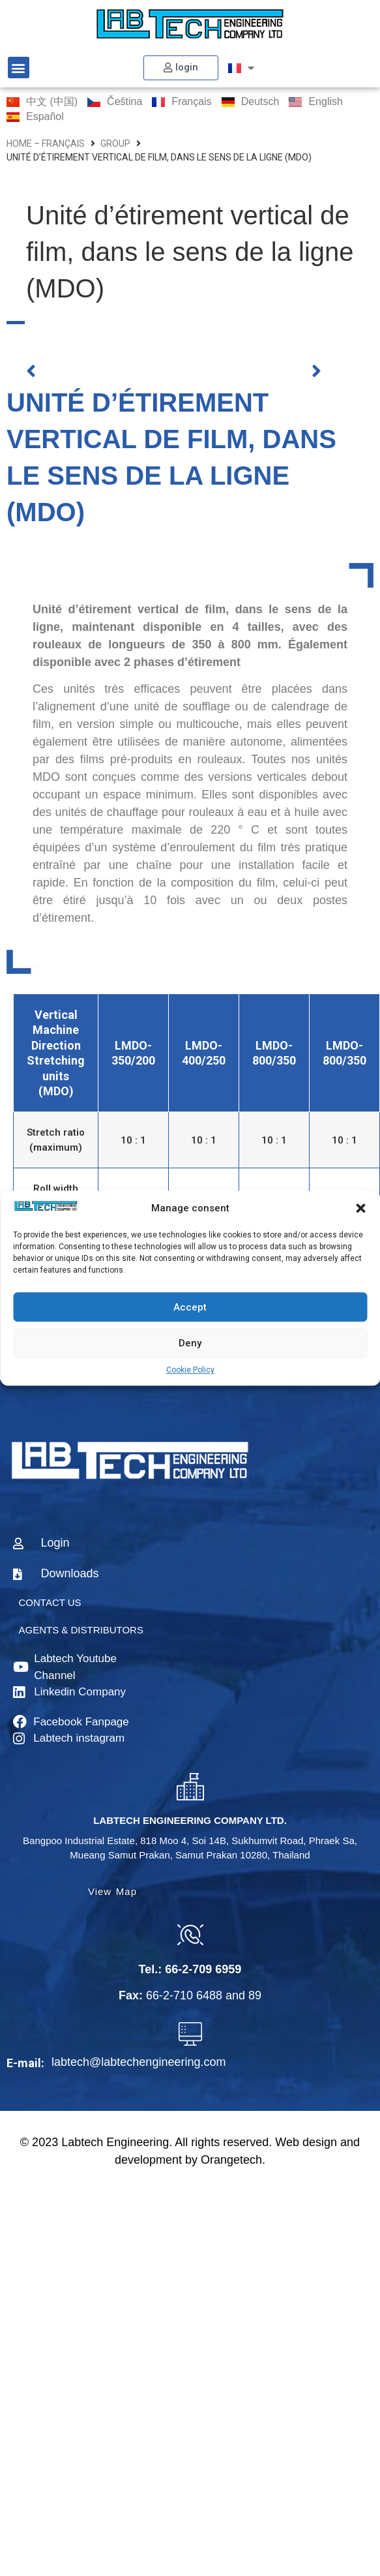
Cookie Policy (190, 1369)
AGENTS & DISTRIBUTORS (81, 1629)
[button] (360, 1208)
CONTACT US (50, 1602)
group (115, 143)
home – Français (46, 143)
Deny (190, 1343)
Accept (190, 1307)
